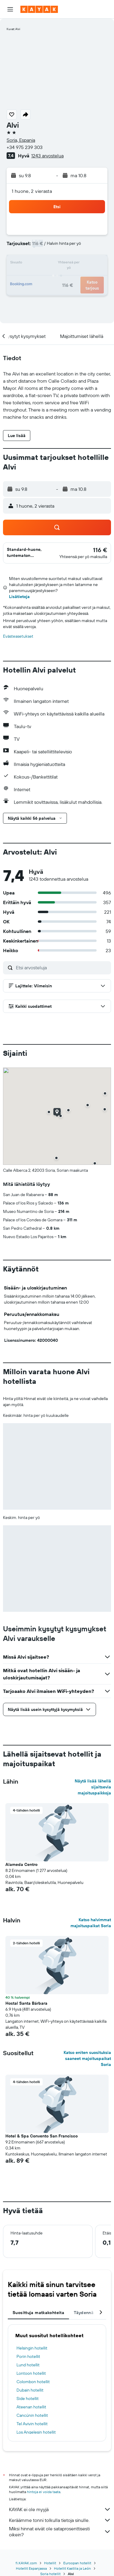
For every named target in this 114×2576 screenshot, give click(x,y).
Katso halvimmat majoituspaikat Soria (90, 1922)
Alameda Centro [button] (21, 1864)
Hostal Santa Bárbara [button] (26, 2003)
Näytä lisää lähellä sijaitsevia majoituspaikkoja (93, 1787)
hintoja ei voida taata (43, 2491)
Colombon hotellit (33, 2381)
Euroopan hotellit (77, 2563)
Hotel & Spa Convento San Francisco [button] (41, 2136)
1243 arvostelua (47, 156)
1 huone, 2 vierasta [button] (32, 191)
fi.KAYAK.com (26, 2563)
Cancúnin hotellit (32, 2415)
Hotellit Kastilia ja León (72, 2568)
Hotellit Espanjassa (31, 2568)
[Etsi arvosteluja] (62, 967)
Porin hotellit (28, 2356)
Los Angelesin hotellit (36, 2432)
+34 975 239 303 (25, 147)
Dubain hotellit (30, 2390)
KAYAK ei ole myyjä (60, 2509)
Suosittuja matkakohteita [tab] (38, 2312)
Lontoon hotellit (31, 2373)
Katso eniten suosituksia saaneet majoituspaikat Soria (87, 2058)
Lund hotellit (28, 2365)
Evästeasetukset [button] (18, 636)
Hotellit (50, 2563)
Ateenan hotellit (31, 2407)
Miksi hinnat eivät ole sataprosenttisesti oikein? (60, 2532)
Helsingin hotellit (31, 2348)
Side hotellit (27, 2398)
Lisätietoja (19, 596)
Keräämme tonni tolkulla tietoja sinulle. (60, 2520)
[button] (10, 9)
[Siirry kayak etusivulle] (39, 9)
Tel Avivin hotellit (32, 2423)
